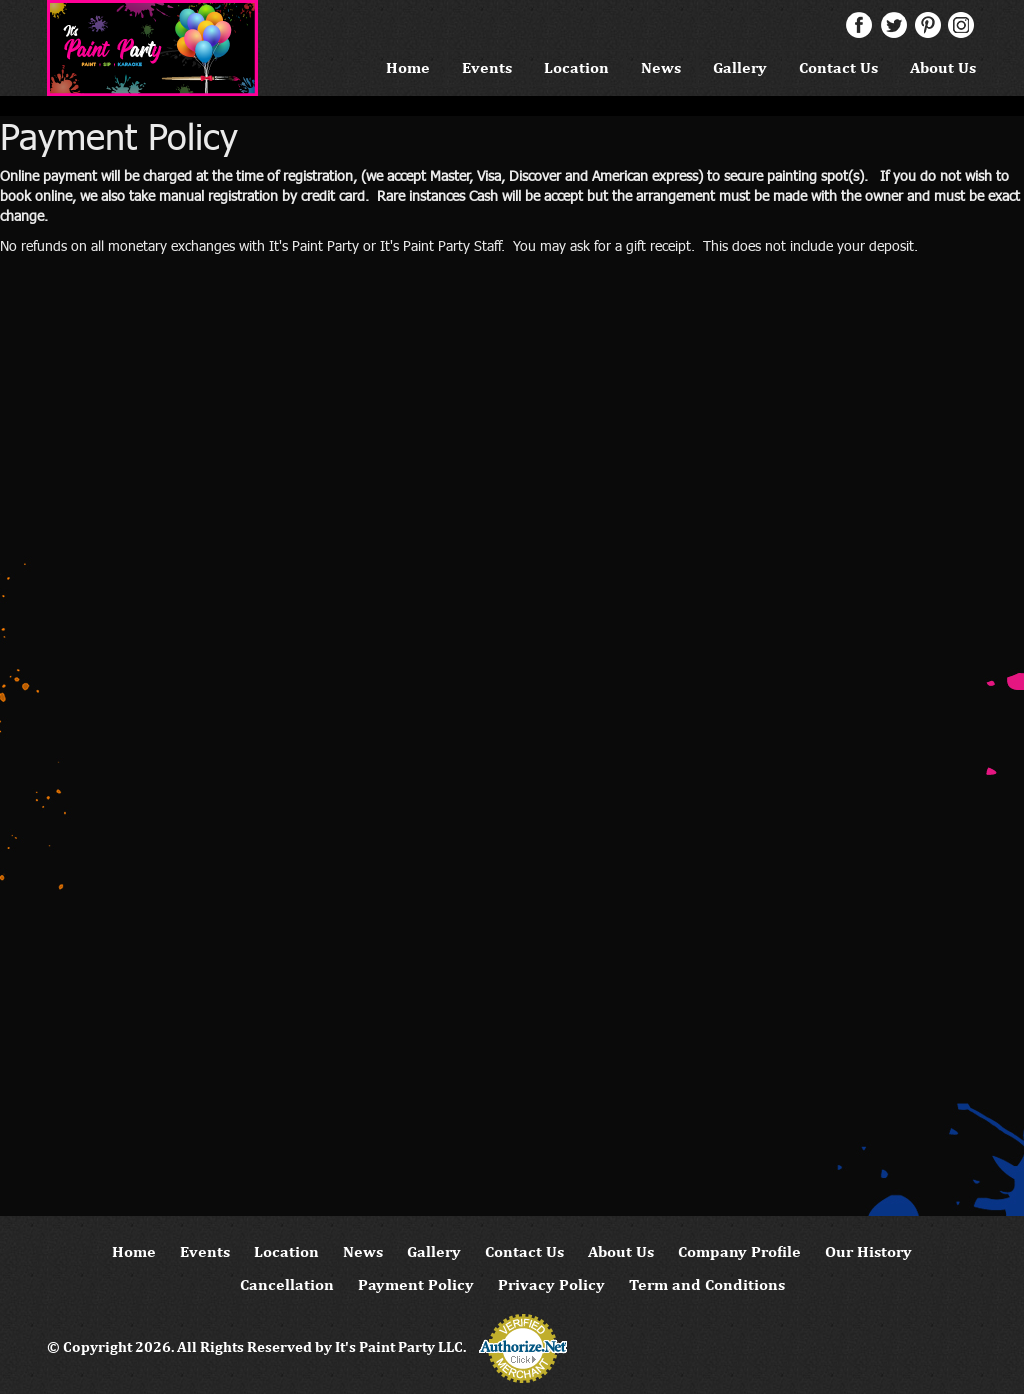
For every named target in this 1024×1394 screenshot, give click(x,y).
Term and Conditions (707, 1284)
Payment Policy (416, 1284)
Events (487, 67)
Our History (868, 1251)
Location (576, 67)
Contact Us (838, 67)
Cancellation (287, 1284)
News (661, 67)
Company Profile (739, 1251)
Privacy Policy (551, 1284)
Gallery (740, 67)
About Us (943, 67)
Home (408, 67)
